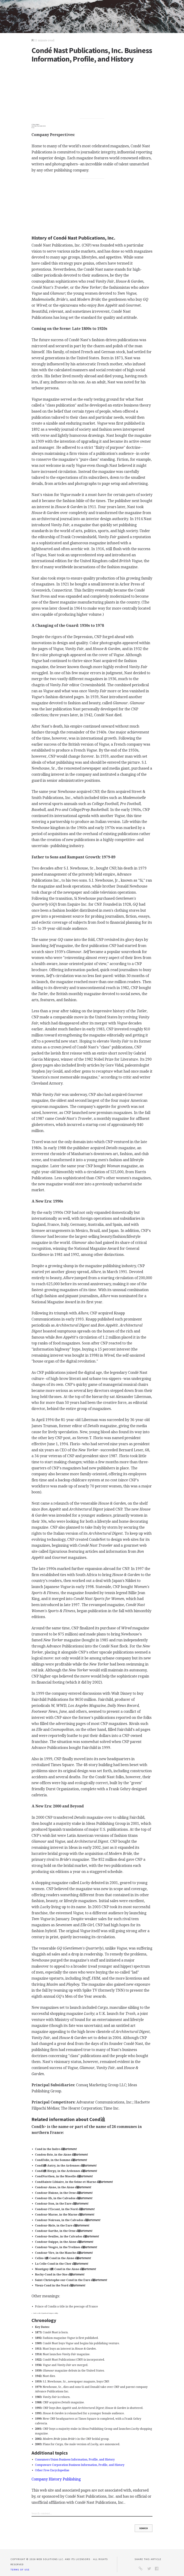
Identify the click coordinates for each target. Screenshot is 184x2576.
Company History (47, 2479)
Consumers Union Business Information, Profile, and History (75, 2459)
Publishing (72, 2479)
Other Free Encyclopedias (52, 2470)
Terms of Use (20, 2569)
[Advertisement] (92, 92)
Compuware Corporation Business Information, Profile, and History (79, 2465)
